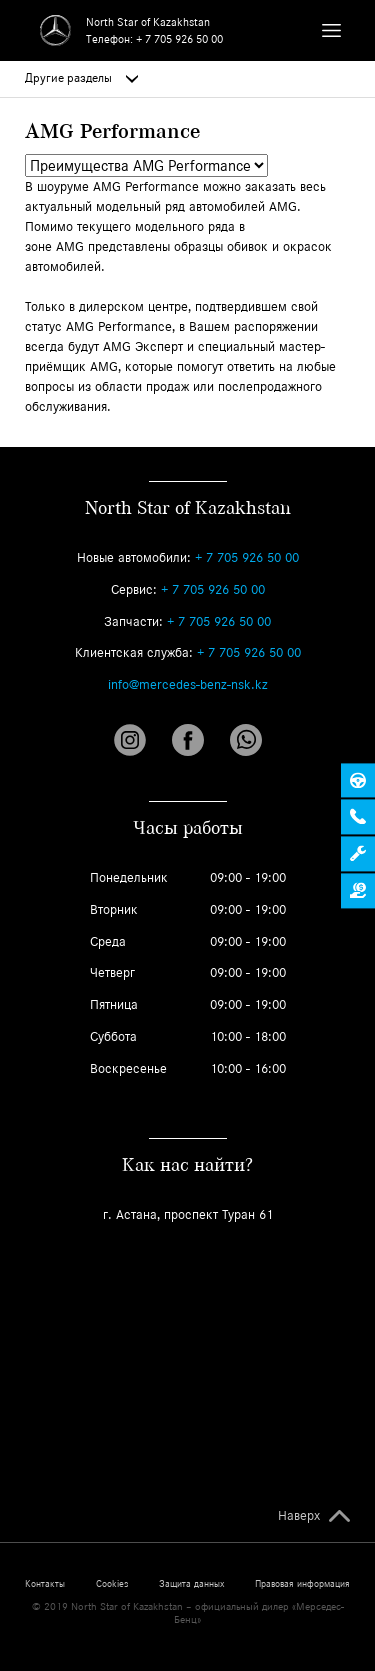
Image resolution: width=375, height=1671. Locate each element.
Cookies (112, 1584)
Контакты (45, 1584)
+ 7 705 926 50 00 (179, 39)
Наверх (299, 1516)
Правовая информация (302, 1584)
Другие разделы (81, 78)
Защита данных (191, 1584)
